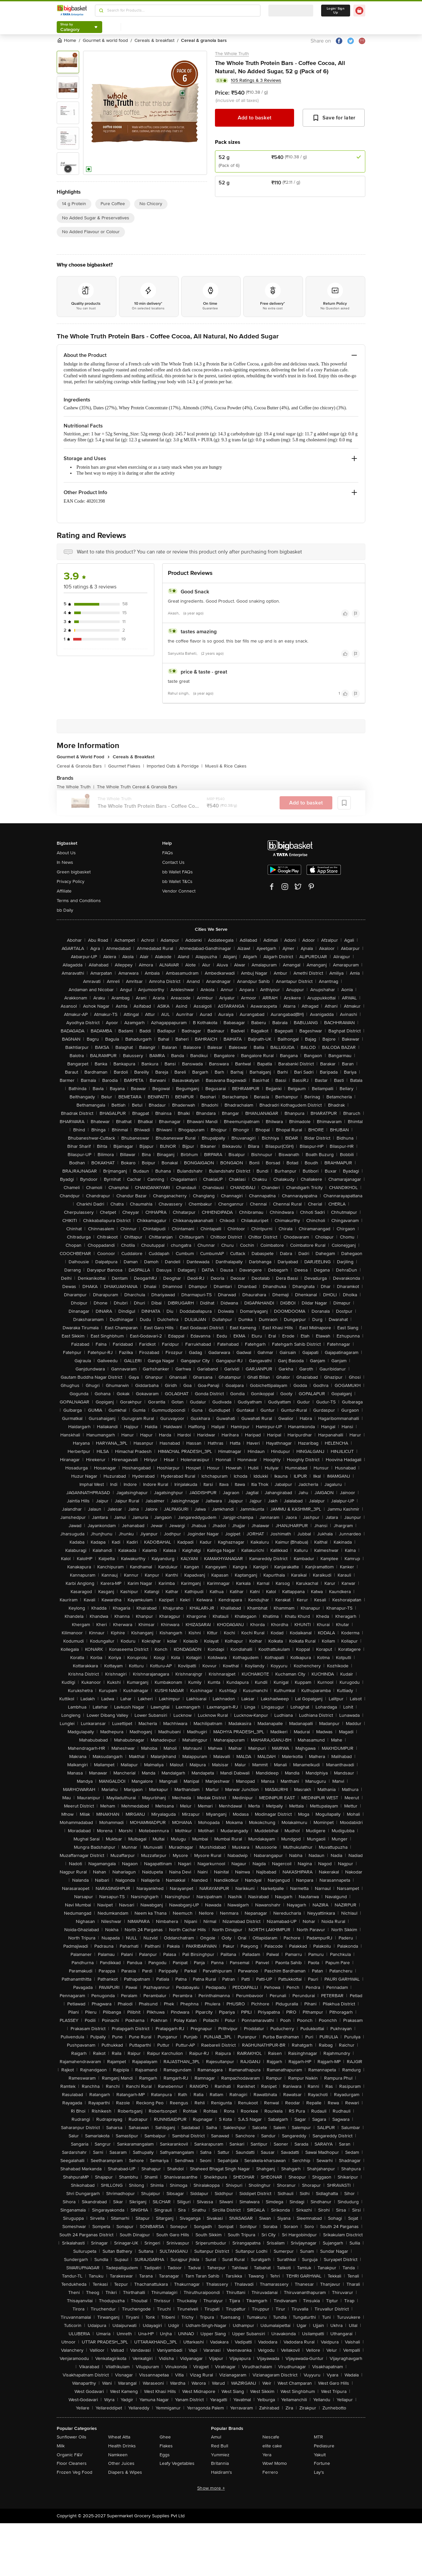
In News (65, 862)
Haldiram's (221, 2472)
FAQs (167, 853)
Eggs (165, 2455)
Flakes (166, 2446)
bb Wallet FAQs (177, 872)
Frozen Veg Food (74, 2472)
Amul (216, 2437)
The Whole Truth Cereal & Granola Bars (137, 787)
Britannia (220, 2463)
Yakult (320, 2455)
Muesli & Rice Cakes (226, 766)
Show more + (211, 2488)
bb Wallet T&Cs (177, 881)
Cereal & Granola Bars (81, 766)
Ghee (165, 2437)
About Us (66, 853)
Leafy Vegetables (177, 2463)
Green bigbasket (74, 872)
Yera (266, 2455)
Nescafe (270, 2437)
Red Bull (219, 2446)
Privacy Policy (70, 881)
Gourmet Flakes (126, 766)
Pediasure (324, 2446)
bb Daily (65, 910)
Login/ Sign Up (336, 11)
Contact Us (173, 862)
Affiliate (64, 891)
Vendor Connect (179, 891)
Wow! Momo (274, 2463)
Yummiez (220, 2455)
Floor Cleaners (72, 2463)
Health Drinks (122, 2446)
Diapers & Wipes (125, 2472)
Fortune (322, 2463)
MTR (318, 2437)
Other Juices (121, 2463)
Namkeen (118, 2455)
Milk (61, 2446)
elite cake (272, 2446)
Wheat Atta (119, 2437)
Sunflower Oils (71, 2437)
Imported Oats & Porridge (174, 766)
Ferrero (270, 2472)
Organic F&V (69, 2455)
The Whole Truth (232, 53)
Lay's (319, 2472)
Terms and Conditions (79, 900)
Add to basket (254, 117)
